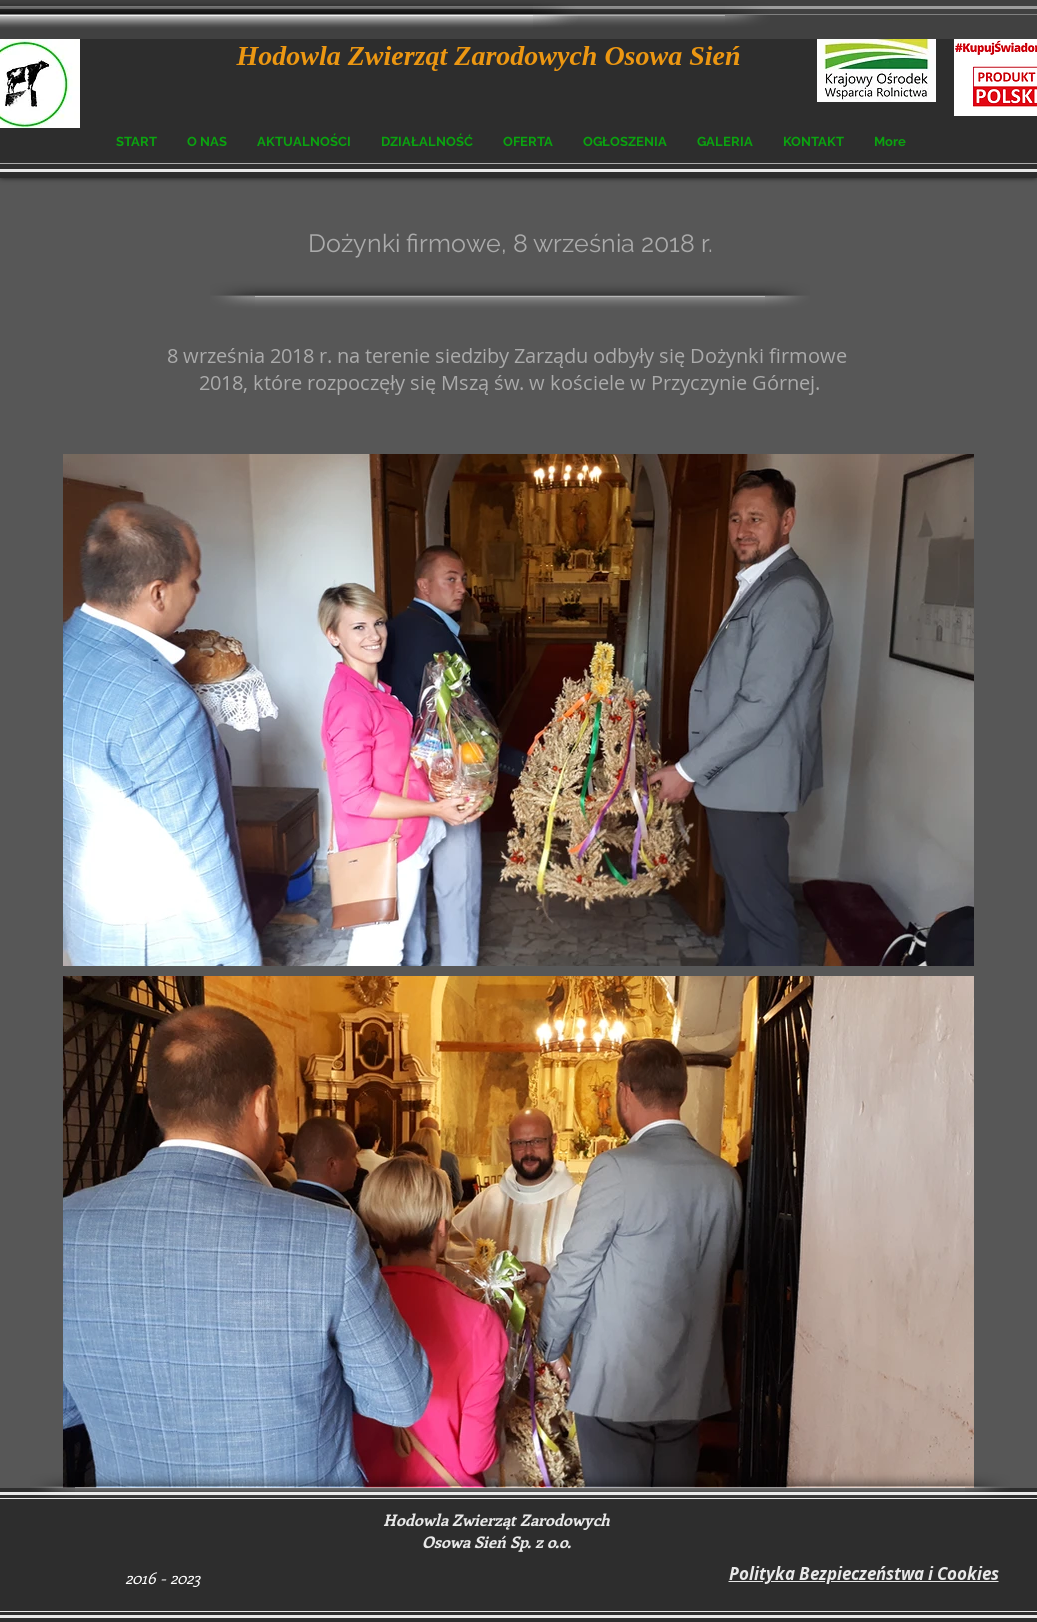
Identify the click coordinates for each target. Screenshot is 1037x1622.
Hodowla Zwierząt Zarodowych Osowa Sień (489, 55)
